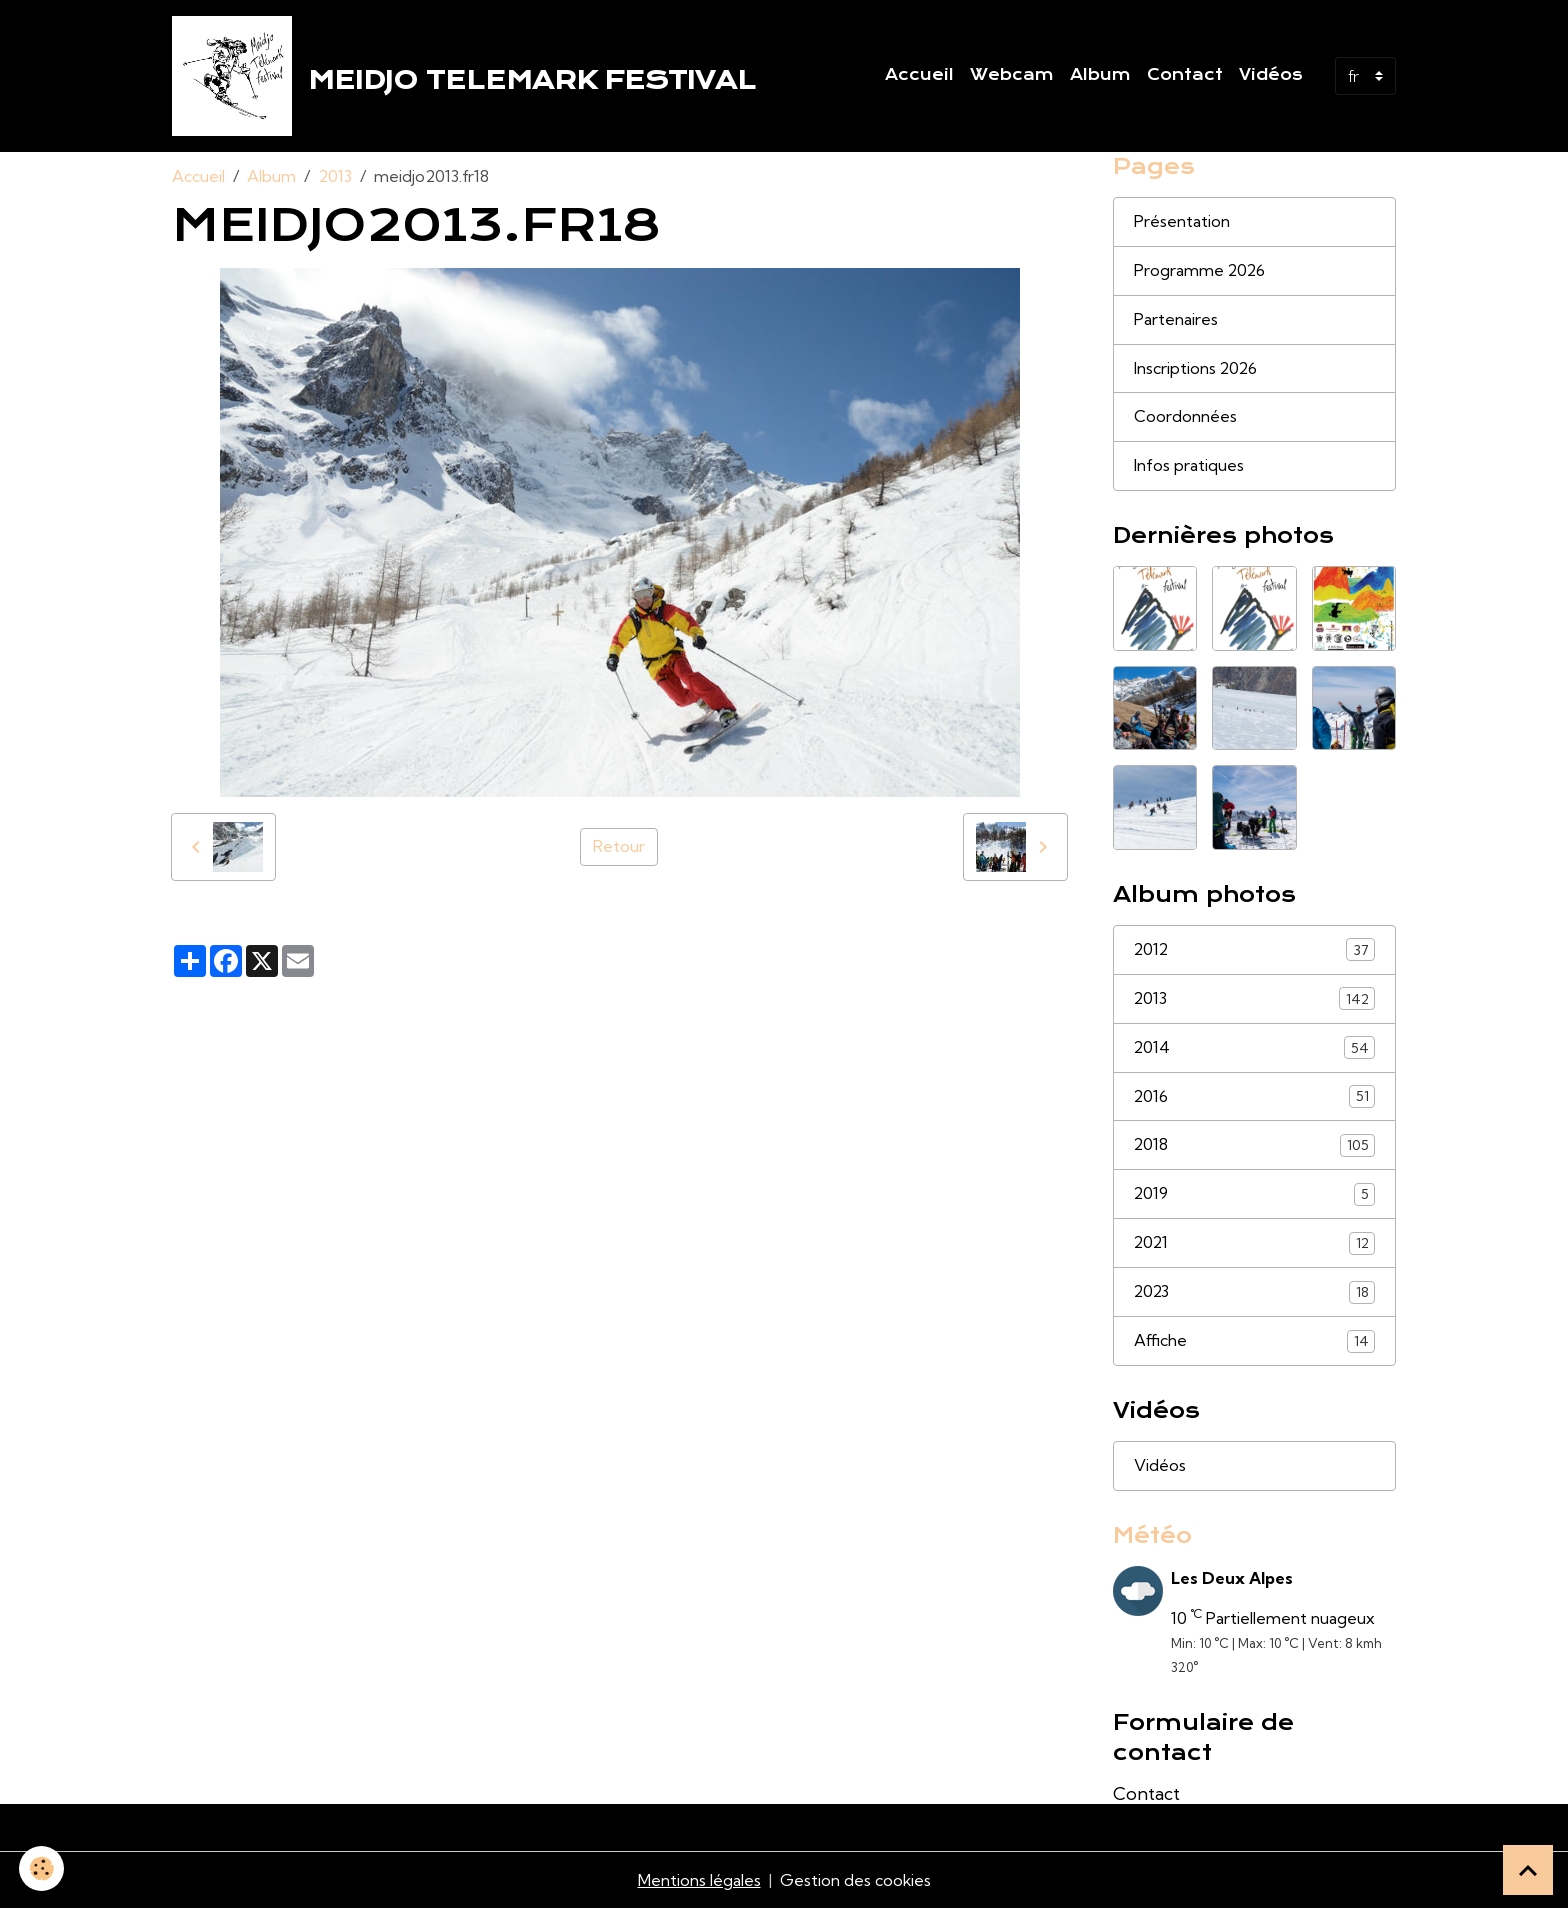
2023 (1255, 1293)
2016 (1255, 1097)
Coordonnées (1185, 418)
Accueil (919, 75)
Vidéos (1271, 75)
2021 (1255, 1244)
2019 (1255, 1195)
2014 (1255, 1048)
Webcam (1012, 75)
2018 (1255, 1146)
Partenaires (1176, 320)
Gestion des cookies (855, 1882)
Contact (1185, 75)
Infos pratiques (1189, 467)
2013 (335, 176)
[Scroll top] (1528, 1870)
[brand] (468, 76)
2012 (1255, 950)
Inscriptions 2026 (1196, 369)
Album (1100, 75)
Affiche (1255, 1342)
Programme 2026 (1200, 271)
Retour (619, 847)
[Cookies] (42, 1868)
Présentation (1182, 222)
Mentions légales (698, 1882)
